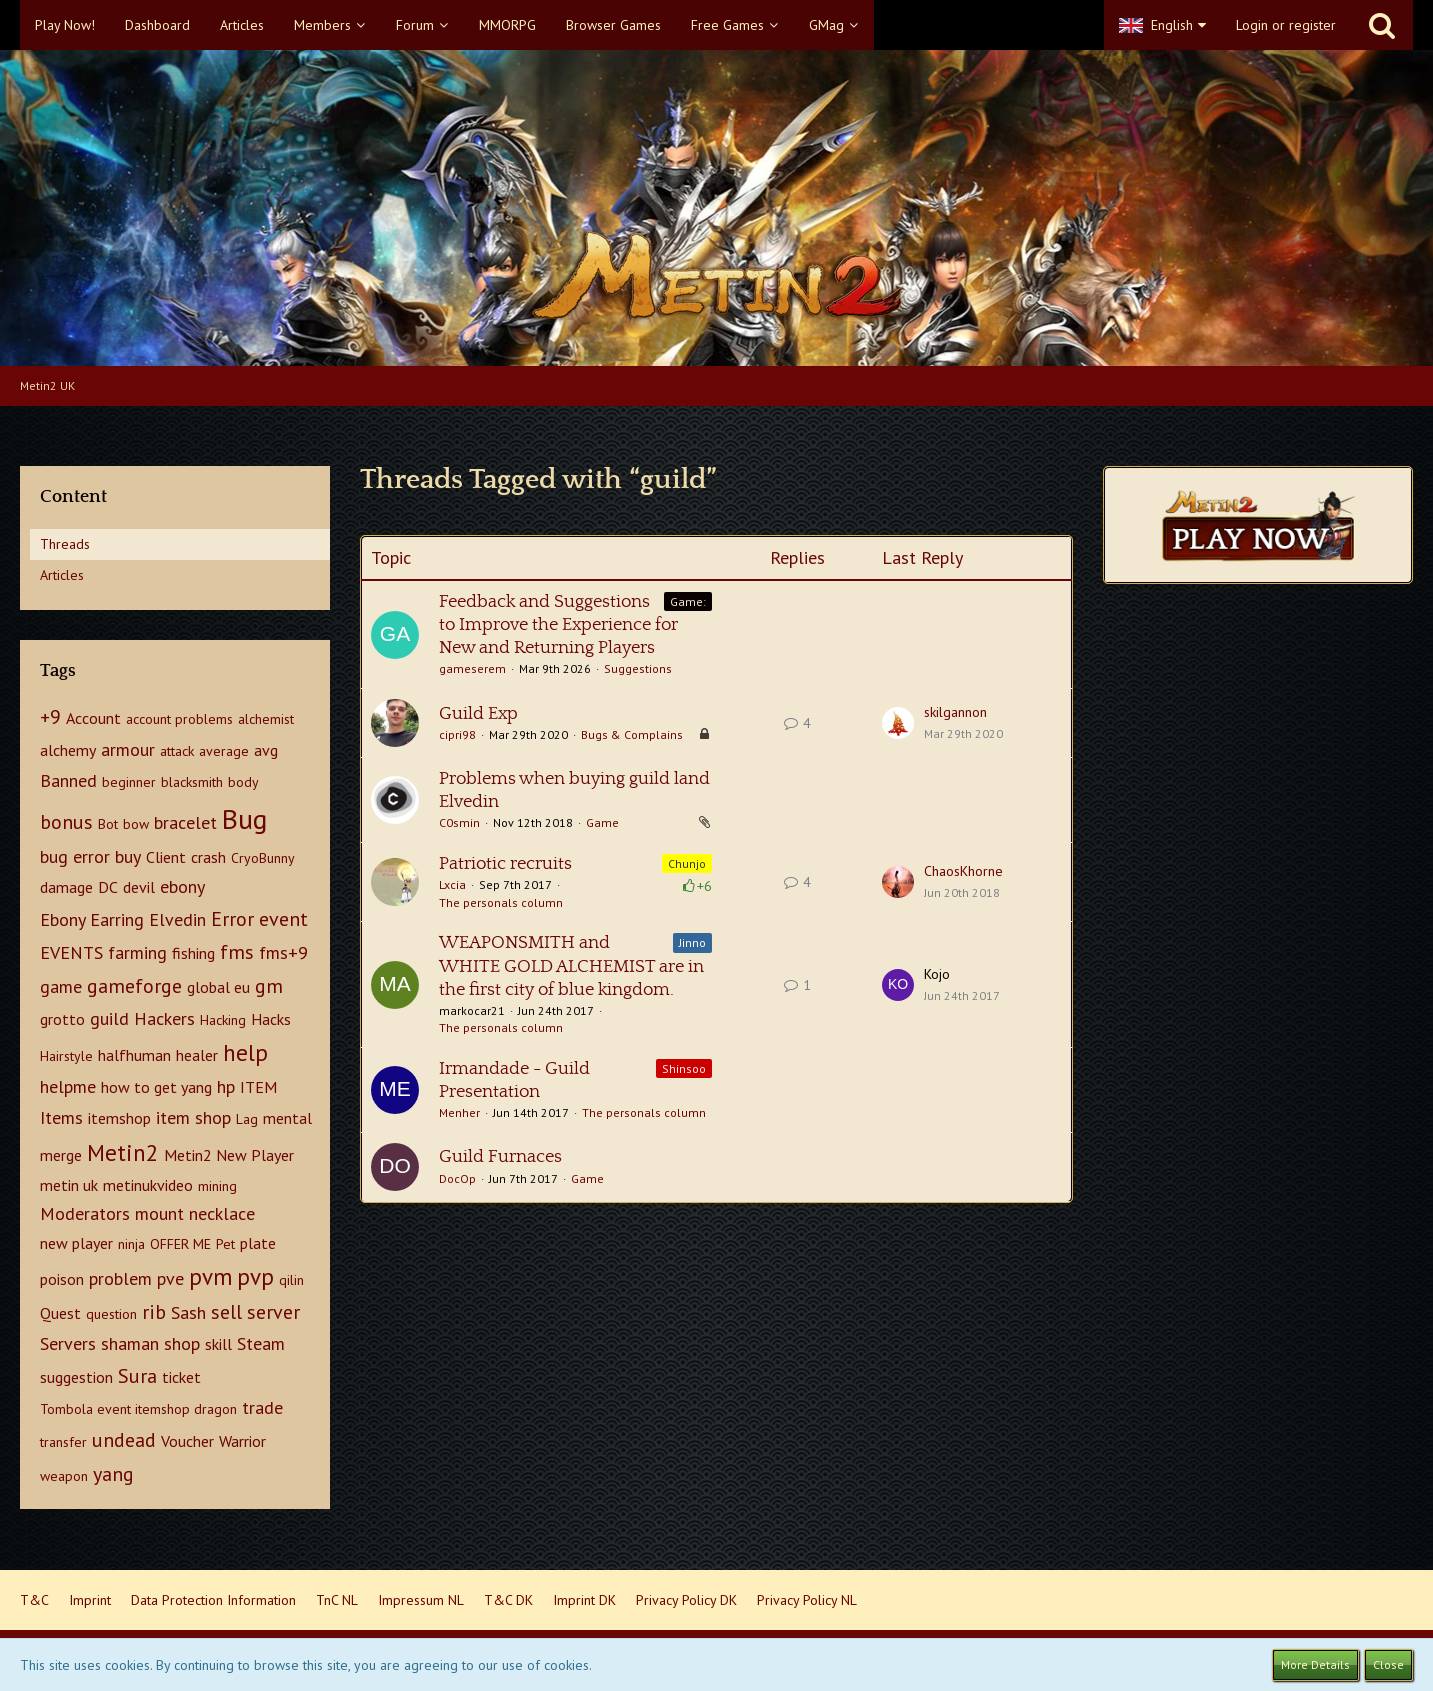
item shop (193, 1117)
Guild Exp (478, 714)
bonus (66, 822)
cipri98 (457, 734)
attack (177, 751)
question (111, 1314)
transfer (63, 1442)
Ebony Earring (92, 919)
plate (258, 1243)
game (61, 986)
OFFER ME (180, 1244)
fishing (193, 953)
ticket (181, 1377)
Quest (60, 1313)
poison (62, 1279)
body (243, 782)
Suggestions (638, 668)
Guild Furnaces (500, 1157)
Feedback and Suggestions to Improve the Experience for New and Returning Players (558, 625)
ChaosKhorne (963, 871)
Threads (65, 544)
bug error (75, 856)
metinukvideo (148, 1185)
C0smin (459, 822)
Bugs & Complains (632, 734)
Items (61, 1117)
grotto (62, 1019)
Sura (137, 1376)
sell (226, 1312)
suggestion (76, 1377)
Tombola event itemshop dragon (138, 1409)
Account (93, 718)
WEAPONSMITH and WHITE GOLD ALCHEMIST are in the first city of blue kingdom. (571, 966)
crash (208, 857)
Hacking (223, 1020)
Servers (68, 1343)
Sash (188, 1312)
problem (120, 1278)
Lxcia (452, 884)
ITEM (258, 1087)
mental (287, 1118)
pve (170, 1278)
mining (217, 1186)
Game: (688, 601)
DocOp (457, 1178)
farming (137, 952)
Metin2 (123, 1152)
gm (269, 986)
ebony (182, 886)
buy (128, 856)
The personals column (501, 902)
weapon (64, 1476)
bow (136, 824)
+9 (50, 717)
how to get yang (156, 1087)
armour (128, 749)
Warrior (242, 1441)
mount (159, 1213)
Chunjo (687, 863)
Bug (244, 818)
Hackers (164, 1018)
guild (109, 1018)
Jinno (692, 942)
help (245, 1052)
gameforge (134, 986)
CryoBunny (263, 858)
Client (166, 857)
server (273, 1312)
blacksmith (192, 782)
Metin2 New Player (229, 1155)
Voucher (187, 1441)
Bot (108, 824)
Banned (68, 780)
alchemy (68, 750)
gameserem (472, 668)
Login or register (1286, 25)
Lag (247, 1119)
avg (266, 750)
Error (232, 919)
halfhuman (134, 1055)
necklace (222, 1213)
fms (237, 952)
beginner (129, 782)
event (283, 919)
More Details (1315, 1664)
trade (262, 1407)
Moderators (85, 1213)
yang (113, 1474)
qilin (291, 1280)
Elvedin (177, 919)
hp (226, 1086)
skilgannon (955, 712)
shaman (130, 1343)
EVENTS (71, 952)
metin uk (69, 1185)
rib (154, 1312)
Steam (261, 1343)
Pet (225, 1244)
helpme (68, 1086)
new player (76, 1243)
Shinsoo (684, 1068)
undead (124, 1440)
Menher (459, 1112)
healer (197, 1055)
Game (602, 822)
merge (61, 1155)
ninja (131, 1244)
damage (66, 887)
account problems (179, 719)
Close (1388, 1664)
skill (218, 1344)
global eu (218, 987)
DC (108, 887)
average (224, 751)
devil (139, 887)
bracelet (185, 822)
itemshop (119, 1118)
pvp (255, 1276)
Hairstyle (66, 1056)
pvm (210, 1276)
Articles (62, 575)
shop (182, 1343)
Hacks (271, 1019)
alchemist (266, 719)
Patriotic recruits (505, 864)
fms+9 (283, 952)
